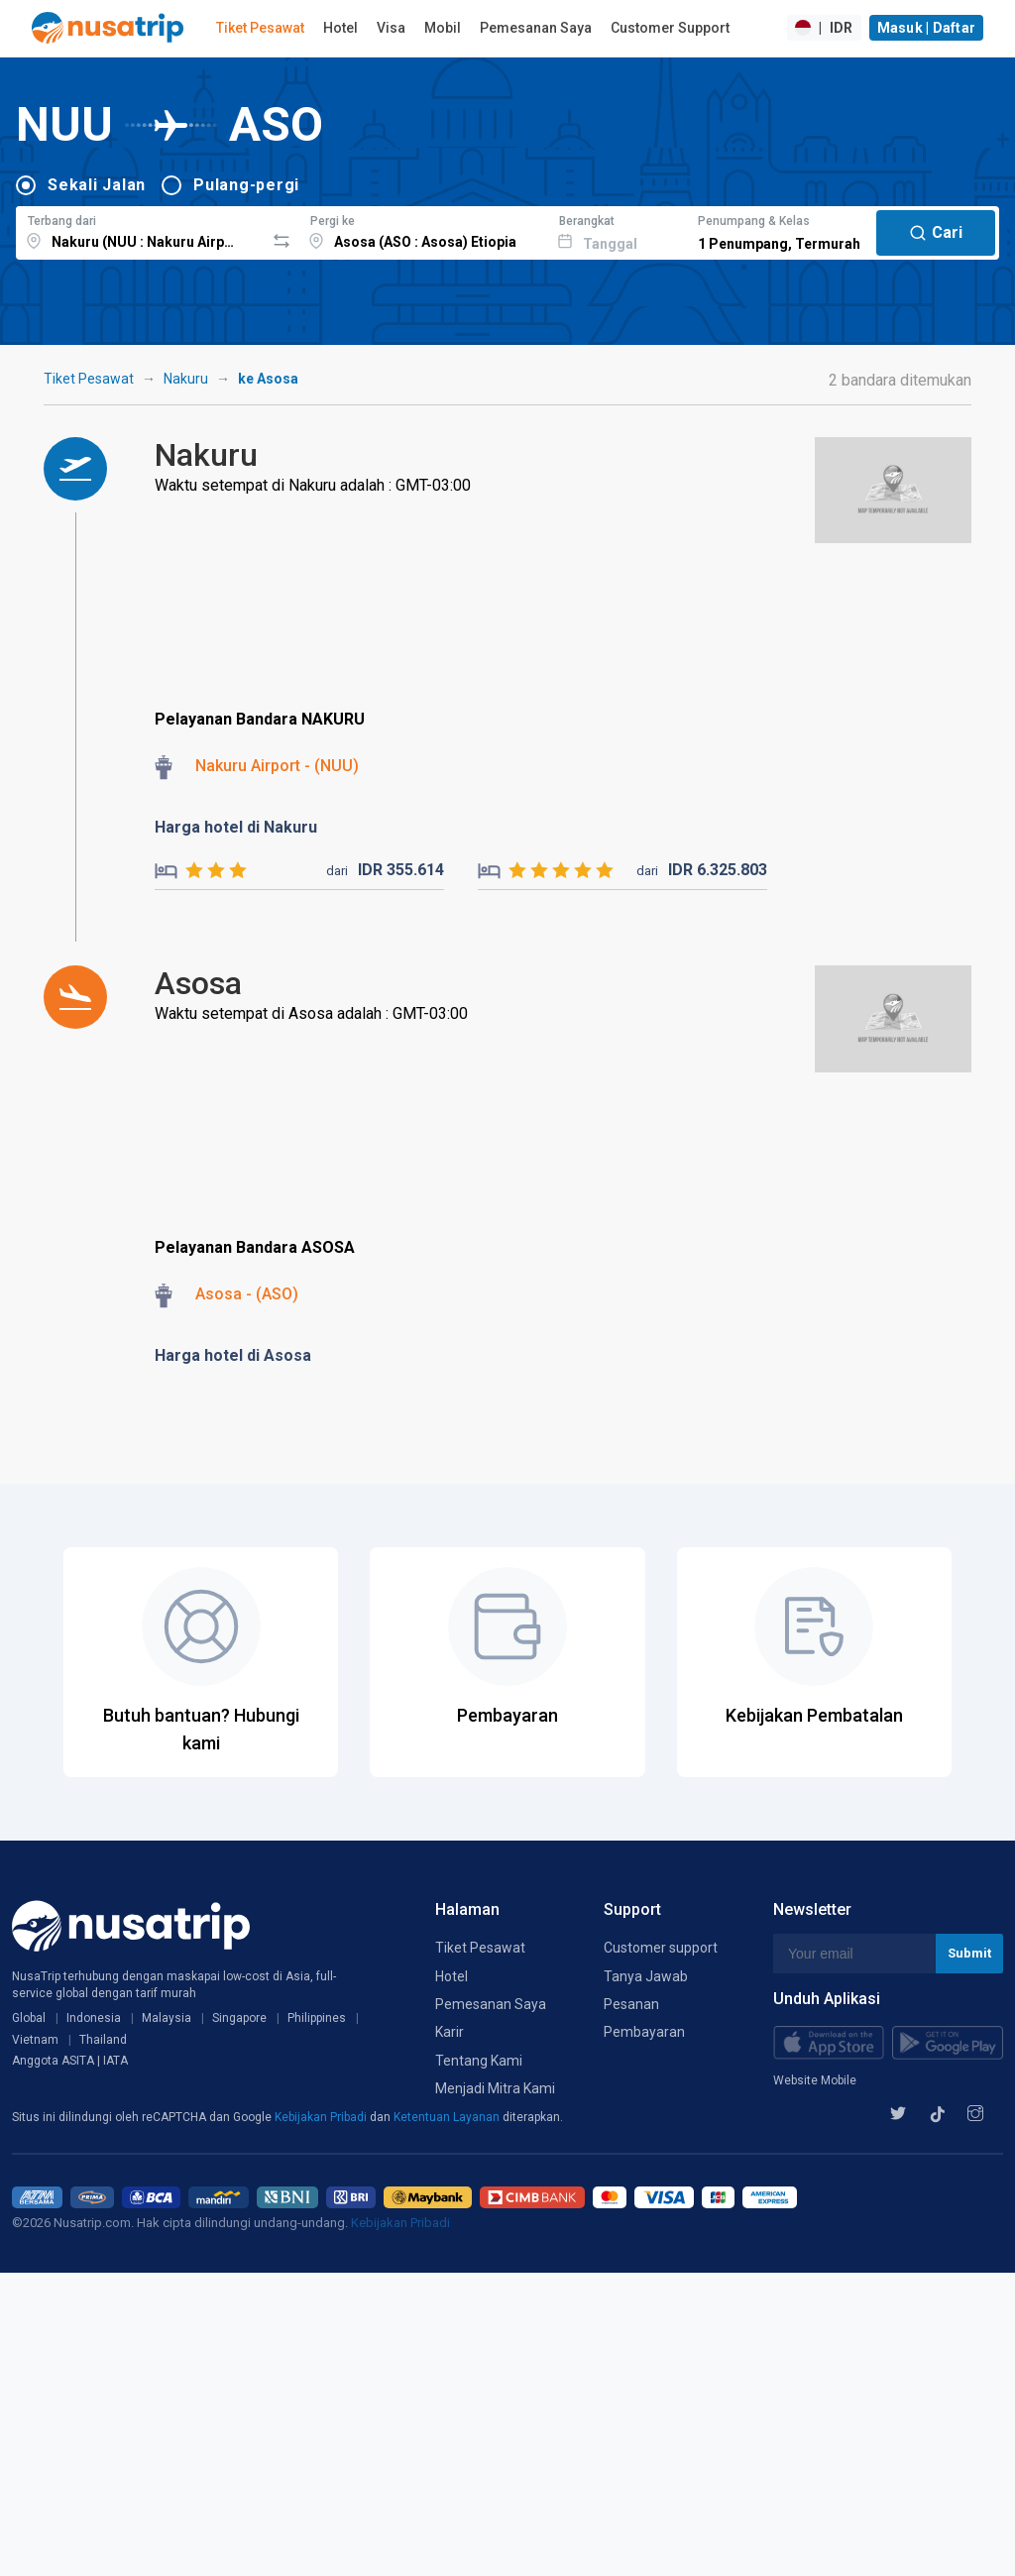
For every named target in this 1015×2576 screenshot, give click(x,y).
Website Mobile (814, 2080)
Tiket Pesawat (260, 28)
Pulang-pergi (246, 184)
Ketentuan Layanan (448, 2117)
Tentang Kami (478, 2061)
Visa (391, 28)
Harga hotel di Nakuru (236, 827)
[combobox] (140, 230)
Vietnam (35, 2040)
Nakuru (186, 379)
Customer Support (670, 28)
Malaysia (166, 2018)
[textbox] (140, 230)
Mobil (442, 28)
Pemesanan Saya (536, 28)
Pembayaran (644, 2032)
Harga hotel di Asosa (233, 1355)
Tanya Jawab (646, 1976)
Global (29, 2018)
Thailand (103, 2040)
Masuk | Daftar (926, 28)
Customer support (661, 1948)
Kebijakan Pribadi (322, 2117)
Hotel (340, 28)
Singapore (239, 2018)
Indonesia (93, 2018)
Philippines (316, 2018)
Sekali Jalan (97, 184)
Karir (449, 2032)
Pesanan (631, 2004)
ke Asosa (268, 379)
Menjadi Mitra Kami (495, 2088)
